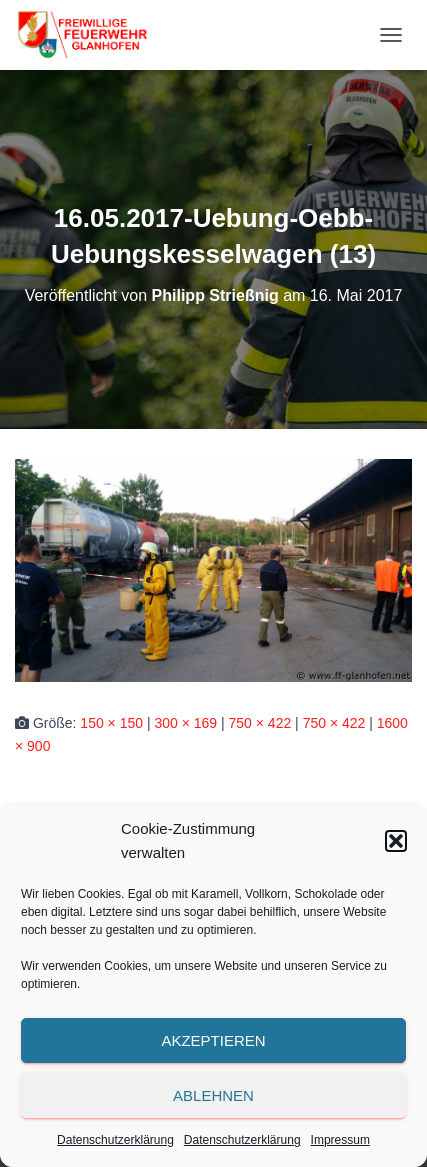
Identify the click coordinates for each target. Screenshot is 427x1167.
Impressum (340, 1140)
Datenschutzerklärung (115, 1140)
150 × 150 (111, 723)
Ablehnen (213, 1095)
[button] (396, 841)
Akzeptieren (213, 1040)
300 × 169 (185, 723)
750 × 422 (260, 723)
